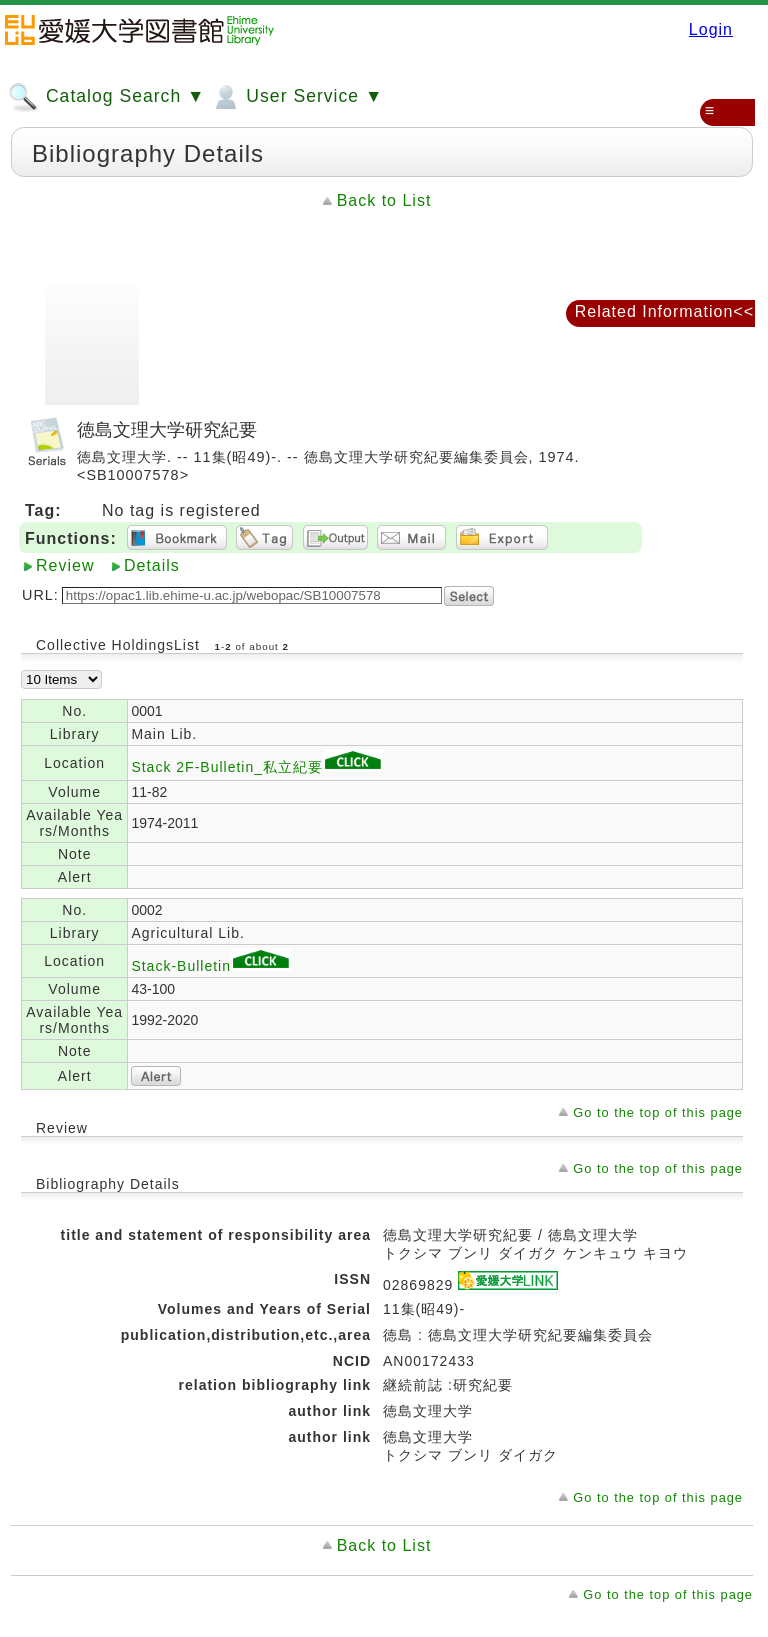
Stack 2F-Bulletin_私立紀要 (257, 767)
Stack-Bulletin (211, 966)
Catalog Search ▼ (106, 97)
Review (65, 565)
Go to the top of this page (658, 1112)
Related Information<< (664, 311)
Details (152, 565)
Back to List (384, 200)
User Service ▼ (296, 97)
